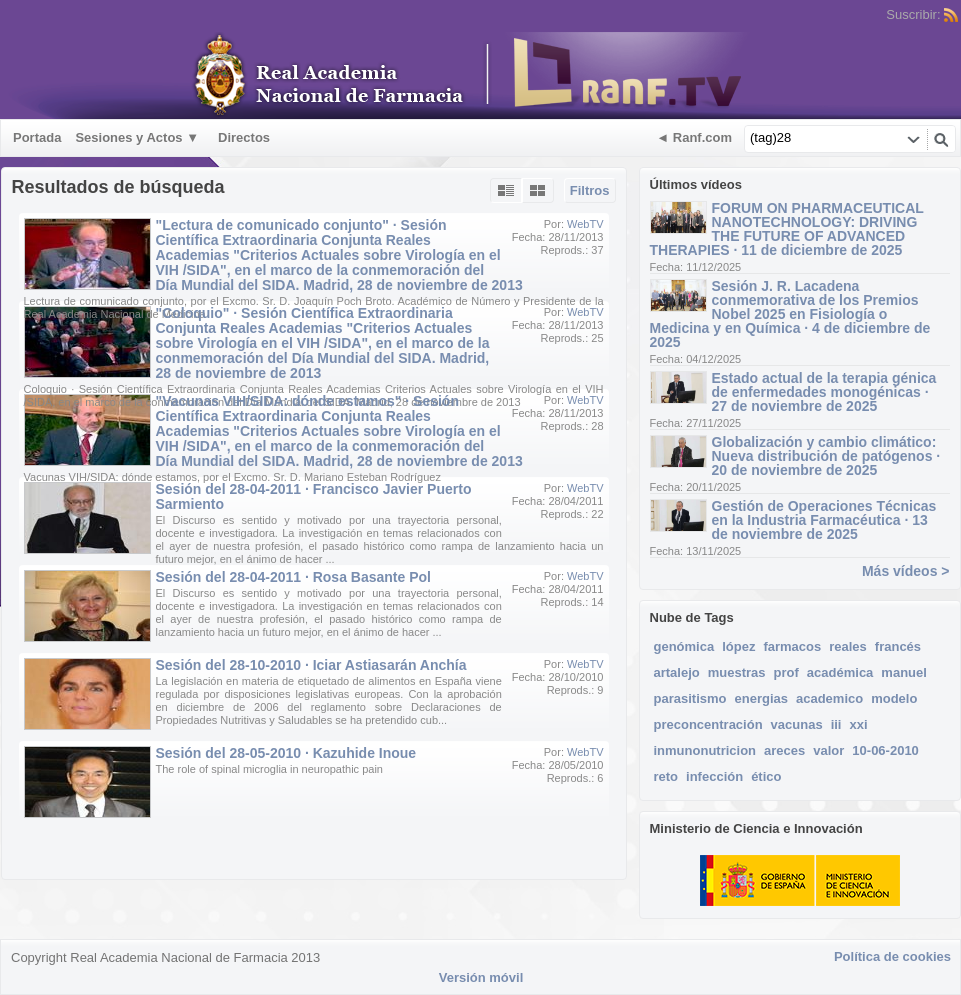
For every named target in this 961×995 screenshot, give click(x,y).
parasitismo (690, 698)
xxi (858, 724)
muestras (737, 672)
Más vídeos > (906, 571)
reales (848, 646)
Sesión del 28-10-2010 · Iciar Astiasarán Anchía (311, 665)
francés (898, 646)
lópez (738, 646)
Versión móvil (481, 977)
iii (836, 724)
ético (766, 776)
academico (829, 698)
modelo (894, 698)
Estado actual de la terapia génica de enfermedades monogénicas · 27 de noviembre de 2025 (824, 392)
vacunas (797, 724)
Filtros (590, 190)
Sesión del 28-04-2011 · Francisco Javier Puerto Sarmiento (314, 496)
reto (666, 776)
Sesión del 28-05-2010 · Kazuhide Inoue (286, 753)
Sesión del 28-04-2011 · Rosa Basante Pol (293, 577)
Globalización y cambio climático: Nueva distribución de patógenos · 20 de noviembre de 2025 (826, 456)
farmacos (792, 646)
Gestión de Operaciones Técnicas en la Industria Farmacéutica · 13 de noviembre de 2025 (824, 520)
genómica (684, 646)
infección (714, 776)
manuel (904, 672)
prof (786, 672)
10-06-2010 (885, 750)
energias (760, 698)
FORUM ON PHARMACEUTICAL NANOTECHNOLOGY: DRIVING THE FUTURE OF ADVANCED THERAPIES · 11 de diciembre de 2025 (787, 229)
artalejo (677, 672)
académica (840, 672)
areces (784, 750)
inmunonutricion (705, 750)
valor (828, 750)
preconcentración (708, 724)
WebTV (585, 224)
